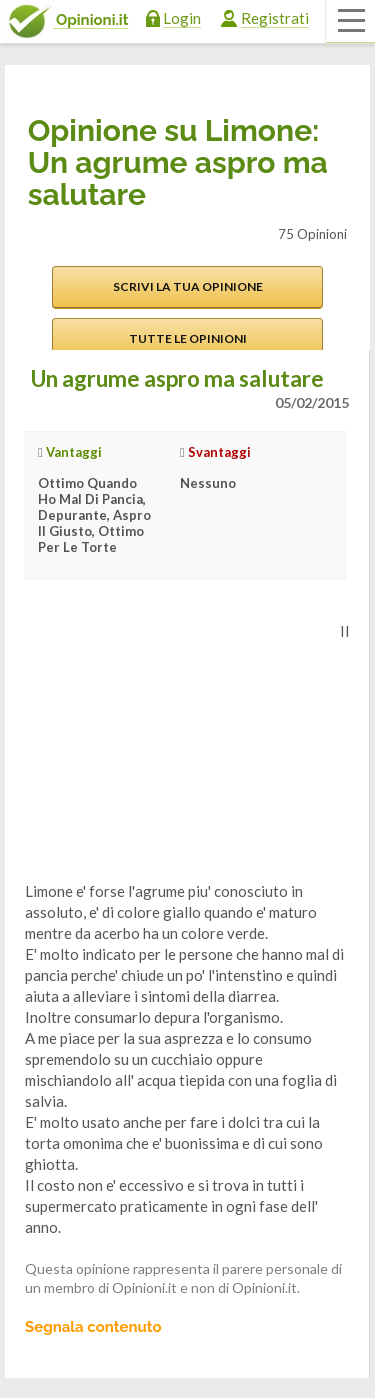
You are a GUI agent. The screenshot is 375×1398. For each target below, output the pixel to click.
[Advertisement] (175, 746)
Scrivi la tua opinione (188, 286)
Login (182, 18)
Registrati (275, 18)
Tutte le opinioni (188, 338)
